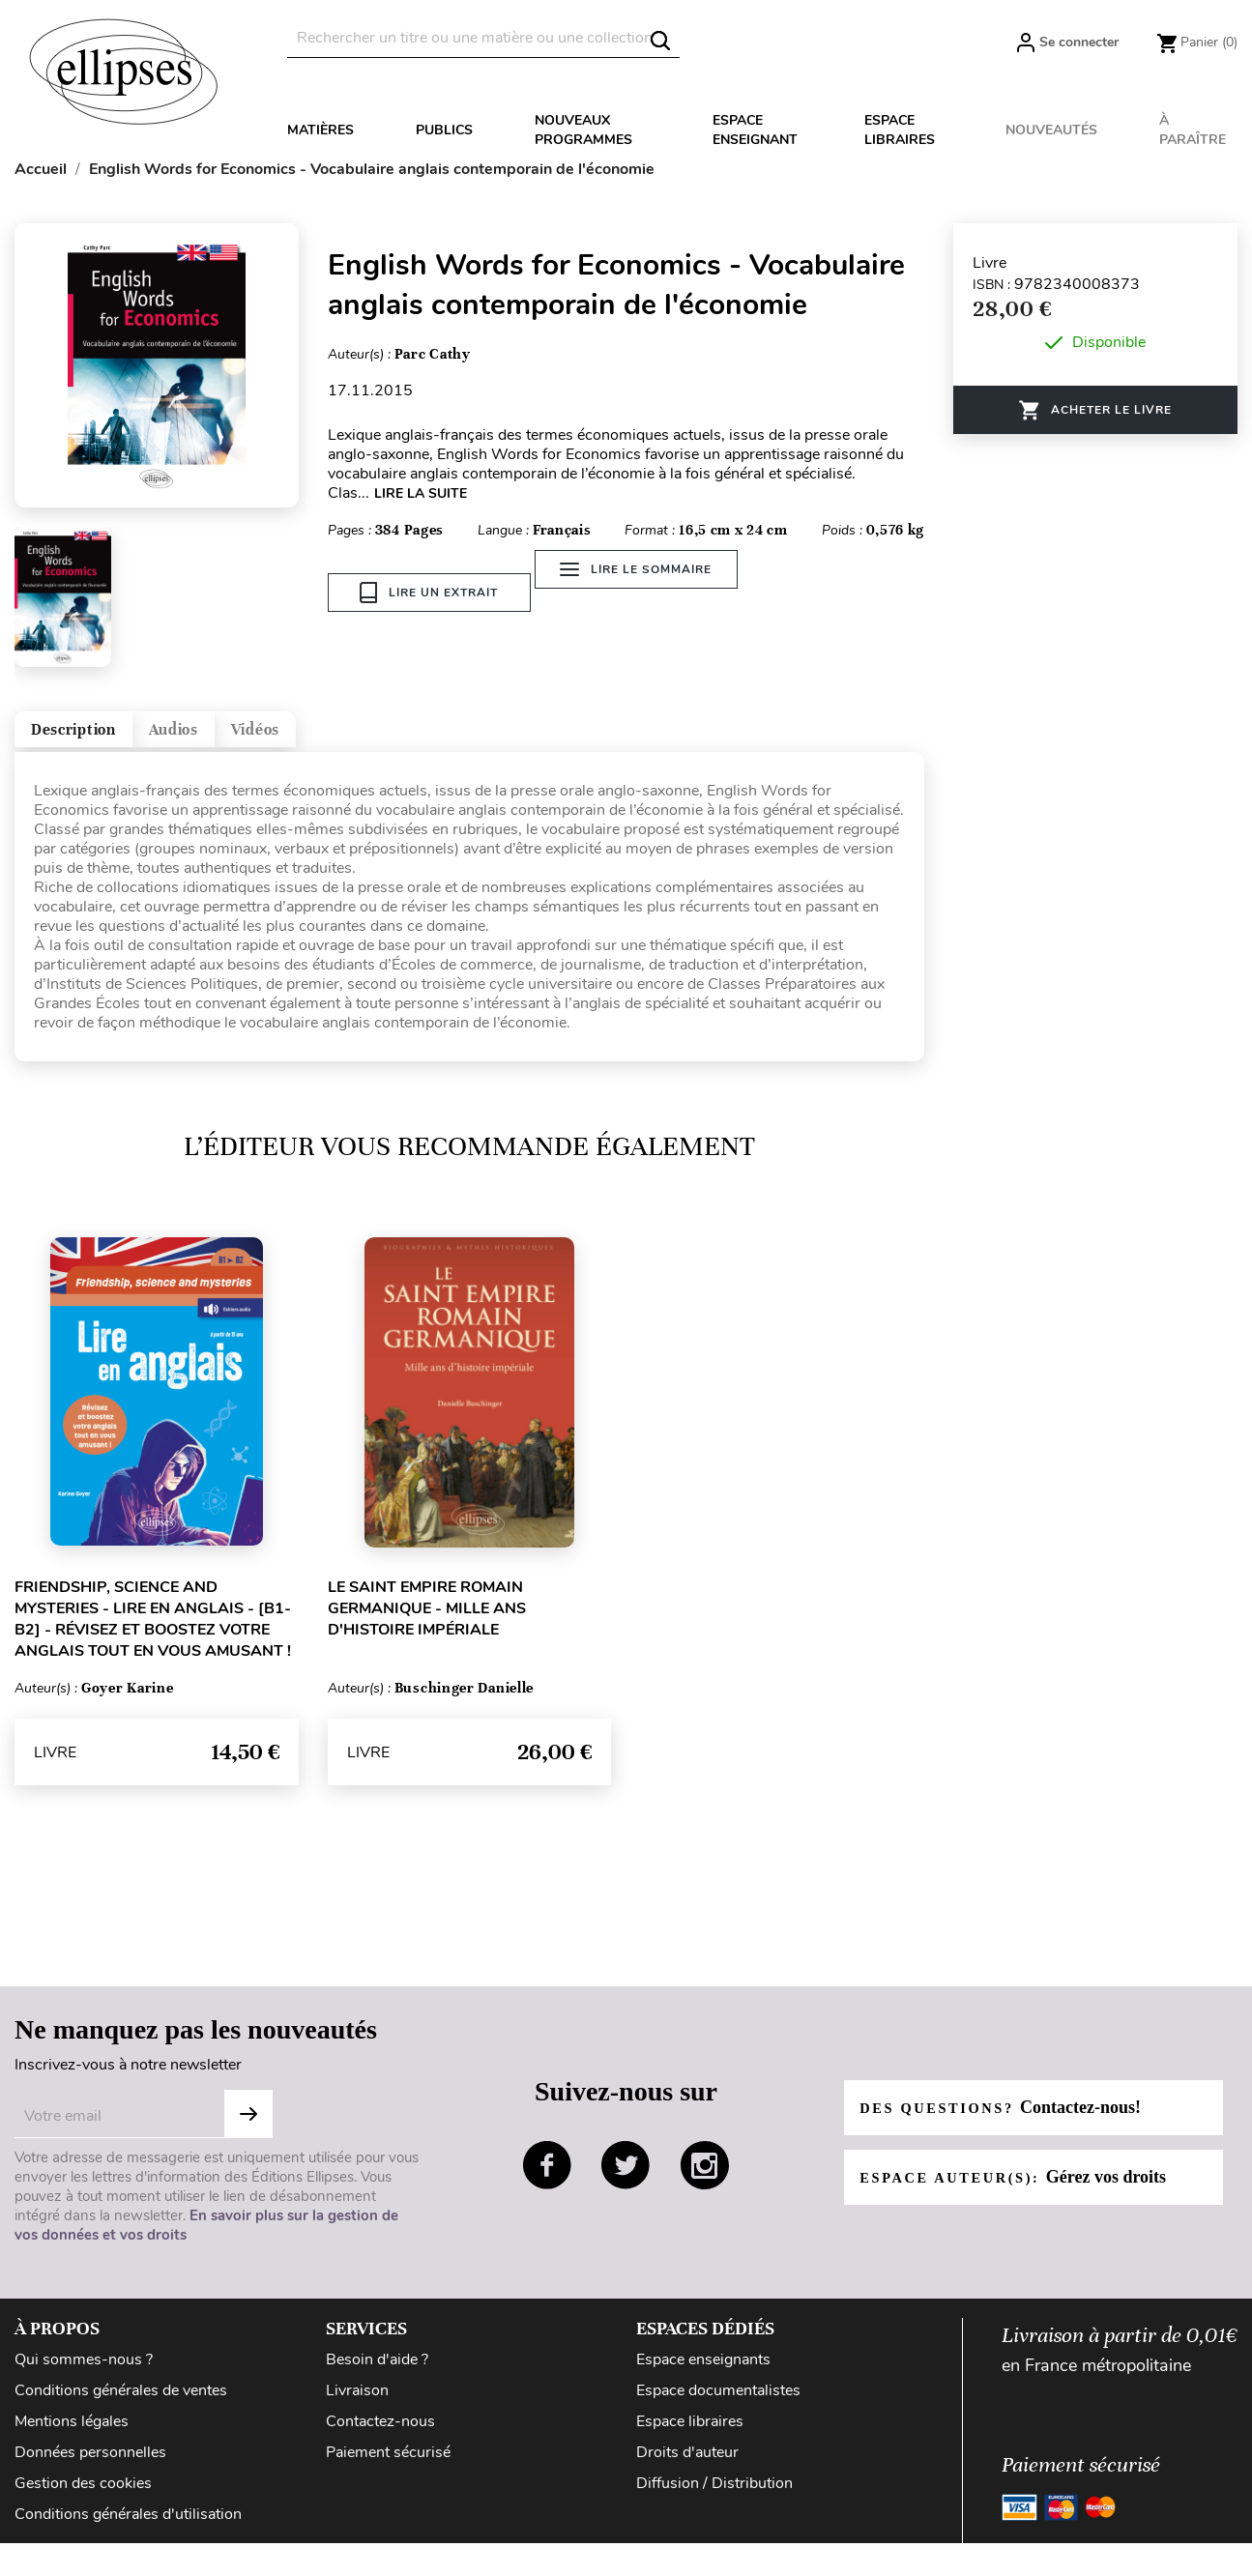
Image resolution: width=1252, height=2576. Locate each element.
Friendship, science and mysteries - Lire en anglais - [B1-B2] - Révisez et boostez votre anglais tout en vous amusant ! (153, 1635)
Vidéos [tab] (365, 738)
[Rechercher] (483, 38)
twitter (625, 2181)
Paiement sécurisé (388, 2468)
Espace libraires (899, 130)
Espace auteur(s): (1024, 2193)
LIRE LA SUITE (420, 493)
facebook (547, 2181)
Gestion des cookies (83, 2499)
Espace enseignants (703, 2376)
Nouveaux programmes (583, 130)
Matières (320, 130)
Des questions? (1010, 2123)
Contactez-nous (380, 2437)
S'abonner (248, 2130)
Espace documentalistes (718, 2406)
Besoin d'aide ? (377, 2376)
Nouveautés (1051, 130)
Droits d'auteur (687, 2468)
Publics (444, 130)
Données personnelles (90, 2468)
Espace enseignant (755, 130)
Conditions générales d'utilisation (128, 2530)
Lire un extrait (429, 592)
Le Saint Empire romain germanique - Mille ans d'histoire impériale (427, 1625)
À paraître (1192, 130)
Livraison (357, 2406)
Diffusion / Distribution (714, 2499)
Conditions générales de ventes (121, 2406)
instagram (705, 2181)
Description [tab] (100, 738)
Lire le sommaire (651, 592)
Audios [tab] (245, 738)
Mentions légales (72, 2437)
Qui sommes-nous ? (84, 2376)
